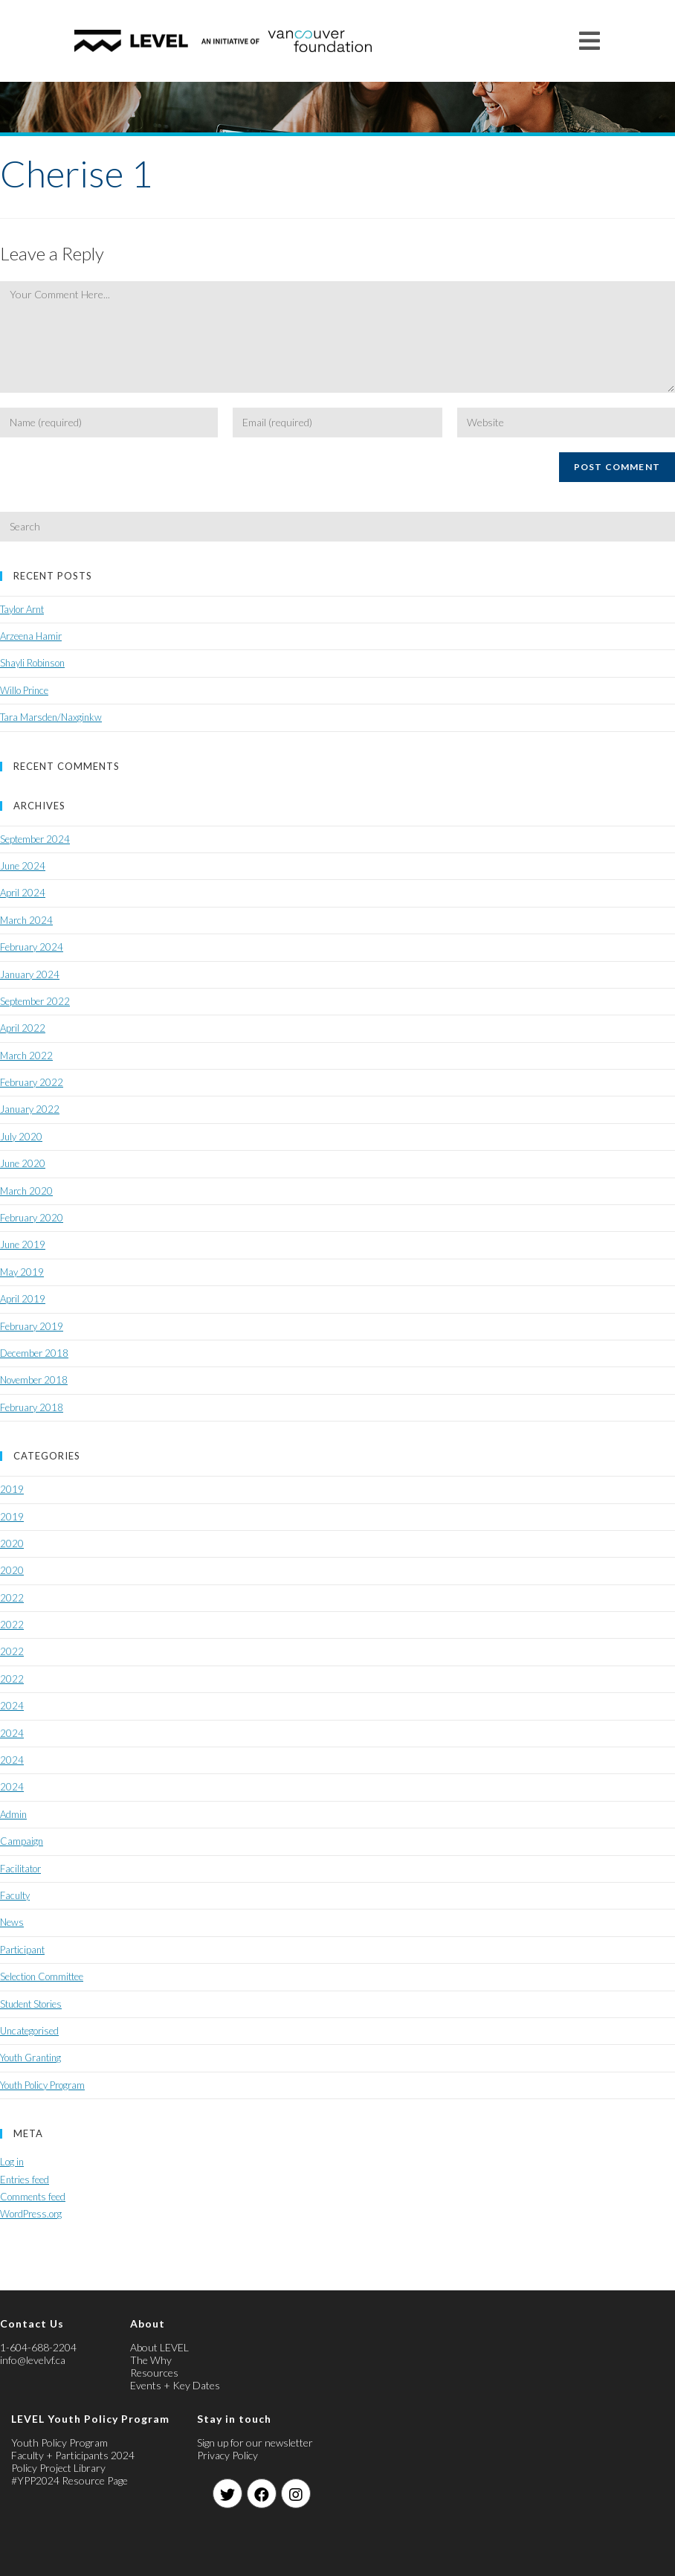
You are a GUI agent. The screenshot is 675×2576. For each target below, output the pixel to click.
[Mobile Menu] (590, 40)
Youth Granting (30, 2057)
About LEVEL (159, 2347)
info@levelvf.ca (32, 2360)
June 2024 (22, 866)
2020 (12, 1543)
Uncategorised (29, 2031)
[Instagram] (296, 2493)
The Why (151, 2360)
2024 (12, 1706)
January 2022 (29, 1109)
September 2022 (35, 1001)
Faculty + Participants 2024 (73, 2455)
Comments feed (32, 2197)
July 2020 (21, 1137)
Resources (154, 2372)
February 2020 (31, 1218)
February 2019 (31, 1326)
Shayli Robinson (32, 663)
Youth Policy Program (42, 2085)
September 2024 (35, 839)
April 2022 (22, 1028)
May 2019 (22, 1272)
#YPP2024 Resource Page (69, 2480)
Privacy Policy (227, 2455)
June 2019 (22, 1244)
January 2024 (29, 974)
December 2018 (34, 1353)
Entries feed (24, 2179)
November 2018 (34, 1380)
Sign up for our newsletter (255, 2442)
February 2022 (31, 1082)
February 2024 (31, 947)
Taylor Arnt (22, 609)
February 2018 (31, 1407)
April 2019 (22, 1299)
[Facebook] (262, 2493)
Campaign (21, 1841)
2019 (12, 1489)
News (12, 1922)
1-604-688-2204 (38, 2347)
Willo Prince (24, 690)
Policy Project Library (58, 2467)
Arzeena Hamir (31, 636)
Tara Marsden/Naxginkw (51, 717)
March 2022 (26, 1055)
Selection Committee (41, 1976)
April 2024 (22, 893)
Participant (22, 1950)
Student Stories (31, 2004)
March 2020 (26, 1191)
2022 (12, 1598)
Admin (13, 1814)
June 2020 (22, 1163)
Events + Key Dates (175, 2385)
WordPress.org (31, 2214)
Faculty (15, 1895)
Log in (12, 2162)
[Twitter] (227, 2493)
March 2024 (26, 920)
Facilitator (20, 1869)
